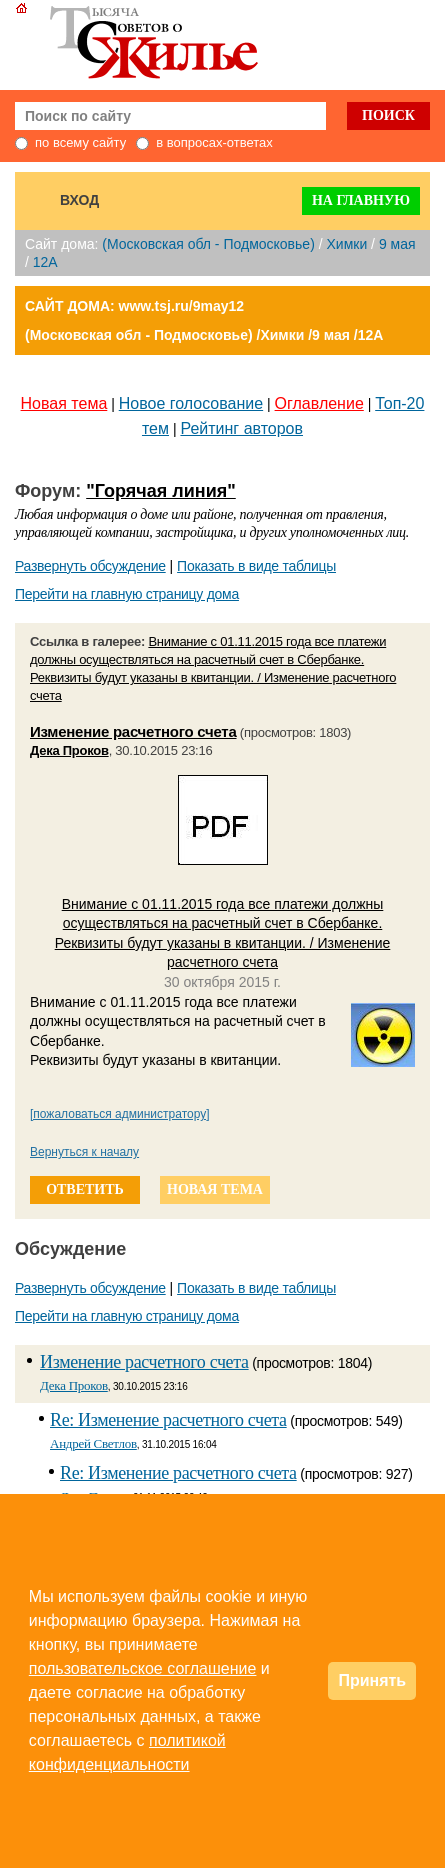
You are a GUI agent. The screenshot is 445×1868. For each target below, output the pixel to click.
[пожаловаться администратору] (120, 1114)
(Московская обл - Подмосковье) (208, 244)
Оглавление (319, 403)
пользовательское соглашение (143, 1668)
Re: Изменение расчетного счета (168, 1420)
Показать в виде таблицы (256, 566)
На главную (361, 200)
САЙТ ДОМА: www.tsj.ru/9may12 (134, 306)
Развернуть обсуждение (90, 566)
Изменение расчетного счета (133, 731)
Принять (372, 1680)
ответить (85, 1189)
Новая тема (64, 403)
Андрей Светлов (93, 1443)
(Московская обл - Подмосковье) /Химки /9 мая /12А (204, 335)
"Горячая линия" (161, 491)
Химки (346, 244)
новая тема (215, 1189)
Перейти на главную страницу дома (127, 594)
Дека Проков (69, 750)
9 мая (397, 244)
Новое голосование (191, 403)
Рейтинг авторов (241, 428)
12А (45, 262)
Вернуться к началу (84, 1152)
